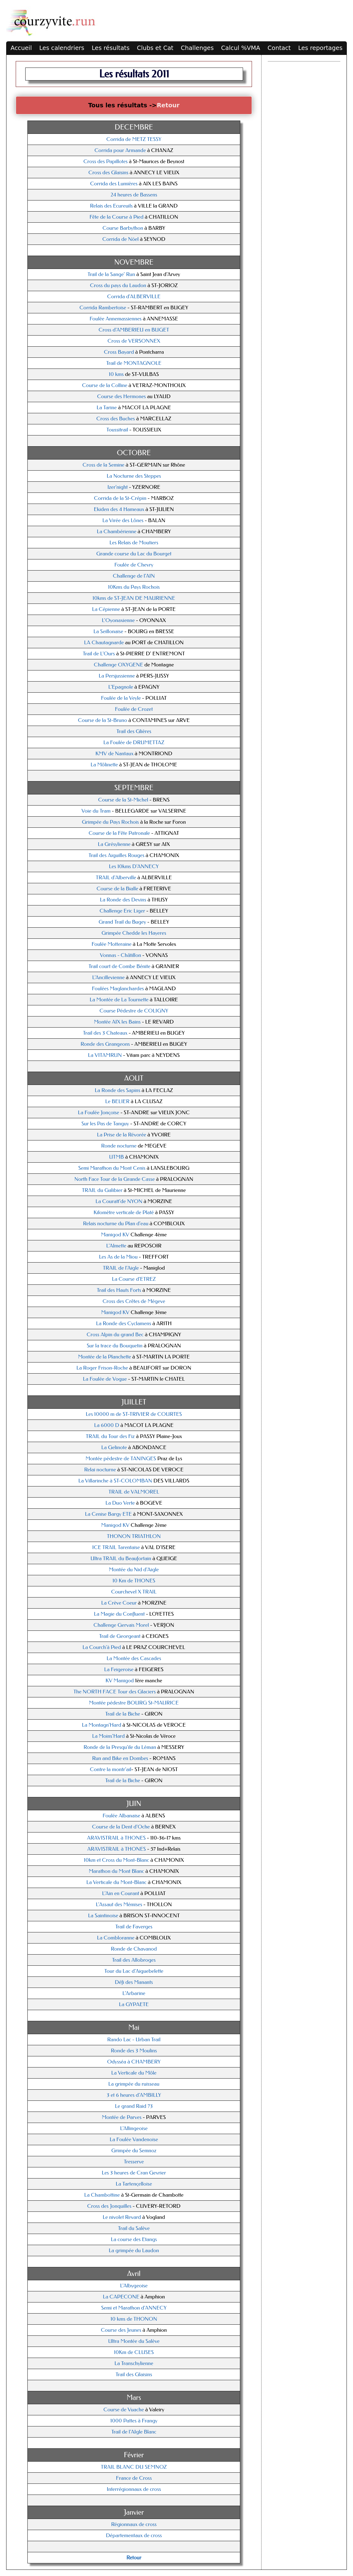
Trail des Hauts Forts (119, 1290)
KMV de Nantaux (114, 753)
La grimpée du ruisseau (134, 2084)
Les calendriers (61, 48)
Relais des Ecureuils (111, 206)
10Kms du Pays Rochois (134, 587)
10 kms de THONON (134, 2319)
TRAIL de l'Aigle (121, 1268)
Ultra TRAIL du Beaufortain (121, 1558)
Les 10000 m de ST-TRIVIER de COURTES (134, 1414)
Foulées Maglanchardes (118, 988)
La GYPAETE (134, 2004)
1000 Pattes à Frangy (133, 2420)
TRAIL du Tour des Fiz (110, 1436)
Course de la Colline (104, 385)
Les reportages (320, 48)
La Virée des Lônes (123, 520)
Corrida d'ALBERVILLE (133, 296)
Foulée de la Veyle (121, 698)
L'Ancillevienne (108, 977)
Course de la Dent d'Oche (121, 1827)
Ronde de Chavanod (134, 1949)
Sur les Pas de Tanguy (105, 1123)
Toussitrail (117, 430)
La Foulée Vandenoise (134, 2139)
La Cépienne (106, 609)
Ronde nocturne (118, 1146)
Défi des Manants (134, 1982)
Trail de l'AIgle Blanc (133, 2432)
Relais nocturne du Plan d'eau (115, 1223)
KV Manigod (120, 1680)
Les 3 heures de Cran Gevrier (134, 2173)
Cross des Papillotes (105, 161)
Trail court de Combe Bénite (120, 966)
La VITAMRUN (105, 1055)
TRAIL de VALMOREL (133, 1492)
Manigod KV (116, 1234)
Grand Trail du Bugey (122, 922)
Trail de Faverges (133, 1926)
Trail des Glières (133, 731)
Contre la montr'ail (110, 1769)
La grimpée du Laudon (134, 2250)
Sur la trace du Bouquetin (114, 1345)
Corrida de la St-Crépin (120, 498)
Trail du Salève (134, 2228)
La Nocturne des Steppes (134, 476)
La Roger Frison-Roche (102, 1368)
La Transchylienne (134, 2363)
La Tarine (106, 407)
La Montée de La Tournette (119, 999)
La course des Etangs (134, 2239)
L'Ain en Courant (120, 1893)
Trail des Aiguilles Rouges (116, 855)
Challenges (197, 48)
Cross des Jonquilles (109, 2206)
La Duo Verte (120, 1503)
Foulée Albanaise (122, 1815)
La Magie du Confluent (120, 1614)
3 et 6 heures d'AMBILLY (134, 2095)
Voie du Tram (96, 811)
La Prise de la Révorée (121, 1134)
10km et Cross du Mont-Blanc (117, 1860)
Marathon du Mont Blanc (116, 1871)
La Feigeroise (119, 1669)
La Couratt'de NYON (119, 1201)
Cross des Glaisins (108, 172)
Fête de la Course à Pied (116, 217)
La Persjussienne (117, 676)
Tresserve (134, 2161)
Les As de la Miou (119, 1257)
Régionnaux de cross (134, 2524)
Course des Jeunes (121, 2330)
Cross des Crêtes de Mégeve (134, 1301)
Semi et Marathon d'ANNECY (133, 2308)
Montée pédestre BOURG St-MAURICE (134, 1703)
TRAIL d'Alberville (116, 877)
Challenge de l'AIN (134, 576)
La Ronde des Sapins (117, 1090)
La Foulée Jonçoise (99, 1112)
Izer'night (118, 487)
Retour (168, 105)
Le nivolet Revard (122, 2217)
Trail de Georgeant (119, 1636)
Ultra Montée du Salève (134, 2341)
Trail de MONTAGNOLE (133, 363)
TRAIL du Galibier (102, 1190)
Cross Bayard (119, 352)
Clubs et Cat (155, 48)
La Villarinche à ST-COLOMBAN (115, 1481)
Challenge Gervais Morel (121, 1625)
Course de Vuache (123, 2409)
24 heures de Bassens (134, 195)
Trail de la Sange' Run (111, 274)
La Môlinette (105, 764)
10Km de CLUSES (134, 2352)
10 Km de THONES (133, 1580)
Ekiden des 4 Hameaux (119, 509)
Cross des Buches (115, 418)
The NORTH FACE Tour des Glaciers (115, 1691)
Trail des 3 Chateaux (105, 1033)
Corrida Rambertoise (102, 307)
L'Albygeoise (134, 2285)
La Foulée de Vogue (105, 1379)
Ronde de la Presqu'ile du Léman (119, 1747)
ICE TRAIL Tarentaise (116, 1547)
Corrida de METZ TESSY (133, 139)
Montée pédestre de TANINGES (121, 1458)
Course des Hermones (122, 396)
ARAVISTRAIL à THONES (116, 1838)
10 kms (117, 374)
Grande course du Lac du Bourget (133, 553)
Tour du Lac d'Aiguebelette (134, 1971)
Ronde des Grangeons (105, 1044)
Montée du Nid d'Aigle (134, 1569)
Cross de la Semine (103, 465)
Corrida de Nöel (121, 239)
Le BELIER (118, 1101)
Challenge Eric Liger (122, 911)
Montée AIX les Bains (117, 1022)
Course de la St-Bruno (102, 720)
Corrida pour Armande (120, 150)
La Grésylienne (115, 844)
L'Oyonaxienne (118, 620)
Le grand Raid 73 (134, 2106)
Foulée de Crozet (134, 709)
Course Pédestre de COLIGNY (133, 1011)
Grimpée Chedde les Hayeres (134, 933)
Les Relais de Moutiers (133, 542)
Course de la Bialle (117, 888)
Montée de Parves (122, 2117)
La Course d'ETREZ (134, 1279)
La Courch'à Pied (102, 1647)
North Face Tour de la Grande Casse (115, 1179)
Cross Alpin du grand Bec (115, 1334)
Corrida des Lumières (113, 183)
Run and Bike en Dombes (120, 1758)
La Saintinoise (103, 1915)
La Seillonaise (108, 631)
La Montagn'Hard (101, 1725)
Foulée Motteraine (111, 944)
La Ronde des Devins (123, 899)
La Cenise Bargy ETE (108, 1514)
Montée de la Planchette (104, 1357)
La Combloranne (116, 1938)
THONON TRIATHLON (134, 1536)
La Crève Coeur (119, 1603)
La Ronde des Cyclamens (123, 1323)
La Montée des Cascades (134, 1658)
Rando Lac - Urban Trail (133, 2039)
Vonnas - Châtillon (121, 955)
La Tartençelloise (134, 2184)
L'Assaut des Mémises (119, 1904)
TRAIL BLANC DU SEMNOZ (134, 2467)
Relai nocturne (100, 1469)
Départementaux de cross (134, 2535)
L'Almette (117, 1246)
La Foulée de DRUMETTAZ (133, 742)
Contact (279, 48)
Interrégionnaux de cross (134, 2489)
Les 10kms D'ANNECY (134, 866)
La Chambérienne (116, 531)
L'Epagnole (120, 687)
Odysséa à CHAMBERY (134, 2062)
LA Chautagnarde (104, 642)
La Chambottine (102, 2195)
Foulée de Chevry (133, 565)
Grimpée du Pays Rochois (110, 822)
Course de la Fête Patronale (120, 833)
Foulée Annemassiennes (116, 318)
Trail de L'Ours (99, 653)
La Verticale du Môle (133, 2073)
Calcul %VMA (240, 48)
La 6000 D (107, 1425)
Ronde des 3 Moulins (134, 2050)
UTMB (116, 1157)
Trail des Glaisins (134, 2374)
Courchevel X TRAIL (134, 1592)
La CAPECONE (122, 2297)
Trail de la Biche (123, 1714)
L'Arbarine (133, 1993)
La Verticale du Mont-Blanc (116, 1882)
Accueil (21, 48)
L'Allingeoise (134, 2128)
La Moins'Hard (108, 1736)
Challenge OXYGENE (118, 665)
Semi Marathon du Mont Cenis (111, 1168)
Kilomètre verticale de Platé (124, 1212)
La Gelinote (114, 1447)
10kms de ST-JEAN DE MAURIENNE (133, 598)
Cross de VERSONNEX (134, 341)
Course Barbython (123, 228)
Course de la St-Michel (123, 800)
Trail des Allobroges (134, 1960)
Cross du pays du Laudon (118, 285)
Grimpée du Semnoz (133, 2150)
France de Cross (134, 2478)
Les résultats (111, 48)
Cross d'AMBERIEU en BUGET (134, 330)
